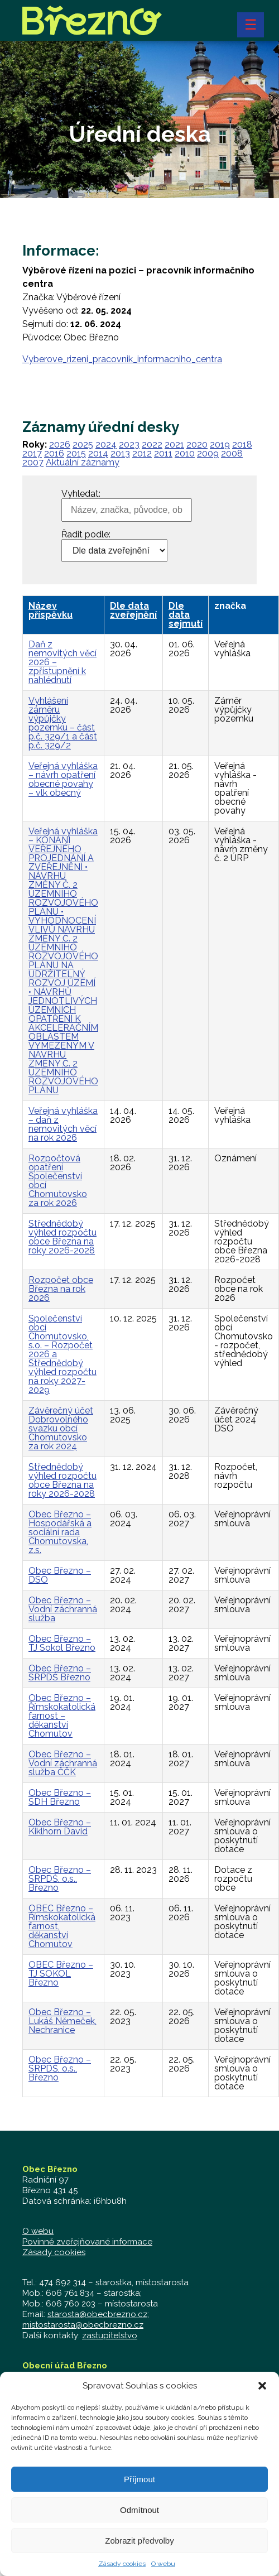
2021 (174, 444)
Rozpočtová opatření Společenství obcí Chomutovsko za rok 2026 (57, 1180)
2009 (208, 453)
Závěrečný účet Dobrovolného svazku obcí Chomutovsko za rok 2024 (60, 1428)
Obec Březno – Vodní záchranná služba (62, 1609)
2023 (129, 444)
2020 (197, 444)
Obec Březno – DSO (59, 1575)
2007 (33, 462)
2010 (185, 453)
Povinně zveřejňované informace (87, 2242)
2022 (152, 444)
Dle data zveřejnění (133, 610)
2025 (83, 444)
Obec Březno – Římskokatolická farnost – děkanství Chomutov (61, 1716)
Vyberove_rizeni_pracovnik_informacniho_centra (122, 359)
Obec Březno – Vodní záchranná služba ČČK (62, 1763)
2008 (232, 453)
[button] (262, 2387)
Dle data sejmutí (186, 614)
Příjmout (139, 2481)
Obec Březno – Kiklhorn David (59, 1827)
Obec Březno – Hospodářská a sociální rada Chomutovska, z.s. (60, 1532)
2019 (220, 444)
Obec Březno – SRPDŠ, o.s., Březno (59, 1878)
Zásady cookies (122, 2565)
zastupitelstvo (109, 2335)
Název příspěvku (50, 610)
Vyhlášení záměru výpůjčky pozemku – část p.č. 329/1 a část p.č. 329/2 (62, 723)
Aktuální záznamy (82, 462)
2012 (142, 453)
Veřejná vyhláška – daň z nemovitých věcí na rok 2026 (63, 1124)
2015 (76, 453)
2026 (59, 444)
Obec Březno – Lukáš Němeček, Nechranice (62, 2021)
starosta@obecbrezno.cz (97, 2314)
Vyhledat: (80, 493)
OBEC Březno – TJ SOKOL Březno (60, 1973)
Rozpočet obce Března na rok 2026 (60, 1289)
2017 (32, 453)
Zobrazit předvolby (139, 2542)
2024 (106, 444)
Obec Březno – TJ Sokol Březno (61, 1643)
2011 (163, 453)
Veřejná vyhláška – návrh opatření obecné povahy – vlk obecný (63, 779)
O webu (163, 2565)
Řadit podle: (85, 534)
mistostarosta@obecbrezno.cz (82, 2325)
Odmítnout (139, 2511)
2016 (54, 453)
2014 (98, 453)
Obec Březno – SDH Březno (59, 1797)
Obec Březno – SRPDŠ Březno (59, 1673)
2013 (120, 453)
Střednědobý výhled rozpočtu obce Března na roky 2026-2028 (62, 1237)
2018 (242, 444)
